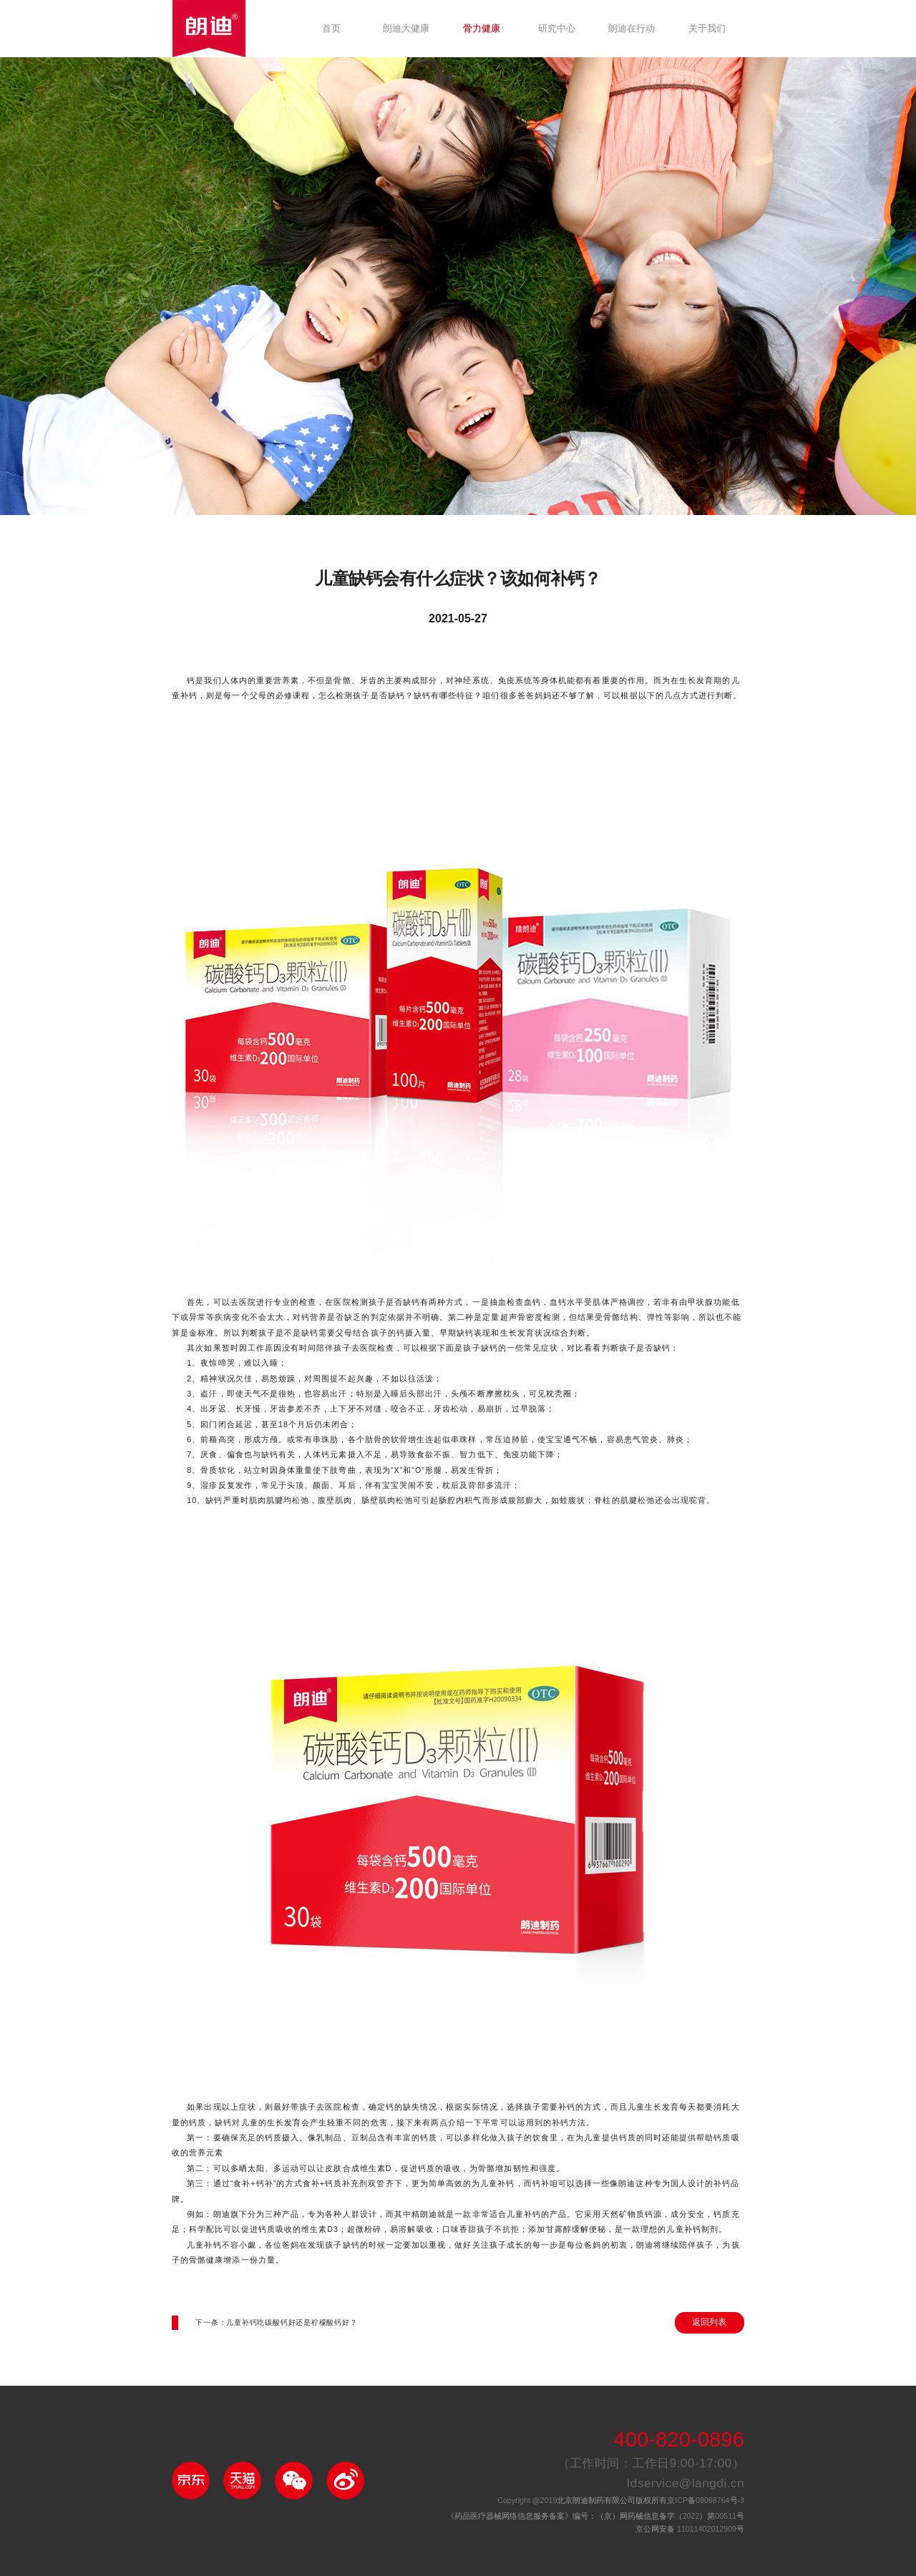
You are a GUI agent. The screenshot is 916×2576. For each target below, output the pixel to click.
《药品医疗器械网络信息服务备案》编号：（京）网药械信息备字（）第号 (595, 2516)
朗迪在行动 (631, 29)
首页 (331, 29)
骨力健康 (481, 29)
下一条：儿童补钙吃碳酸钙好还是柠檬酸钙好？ (276, 2323)
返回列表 (709, 2322)
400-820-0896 (678, 2440)
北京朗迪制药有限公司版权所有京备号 (620, 2501)
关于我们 (707, 29)
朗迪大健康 (406, 29)
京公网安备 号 (689, 2529)
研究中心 (556, 29)
